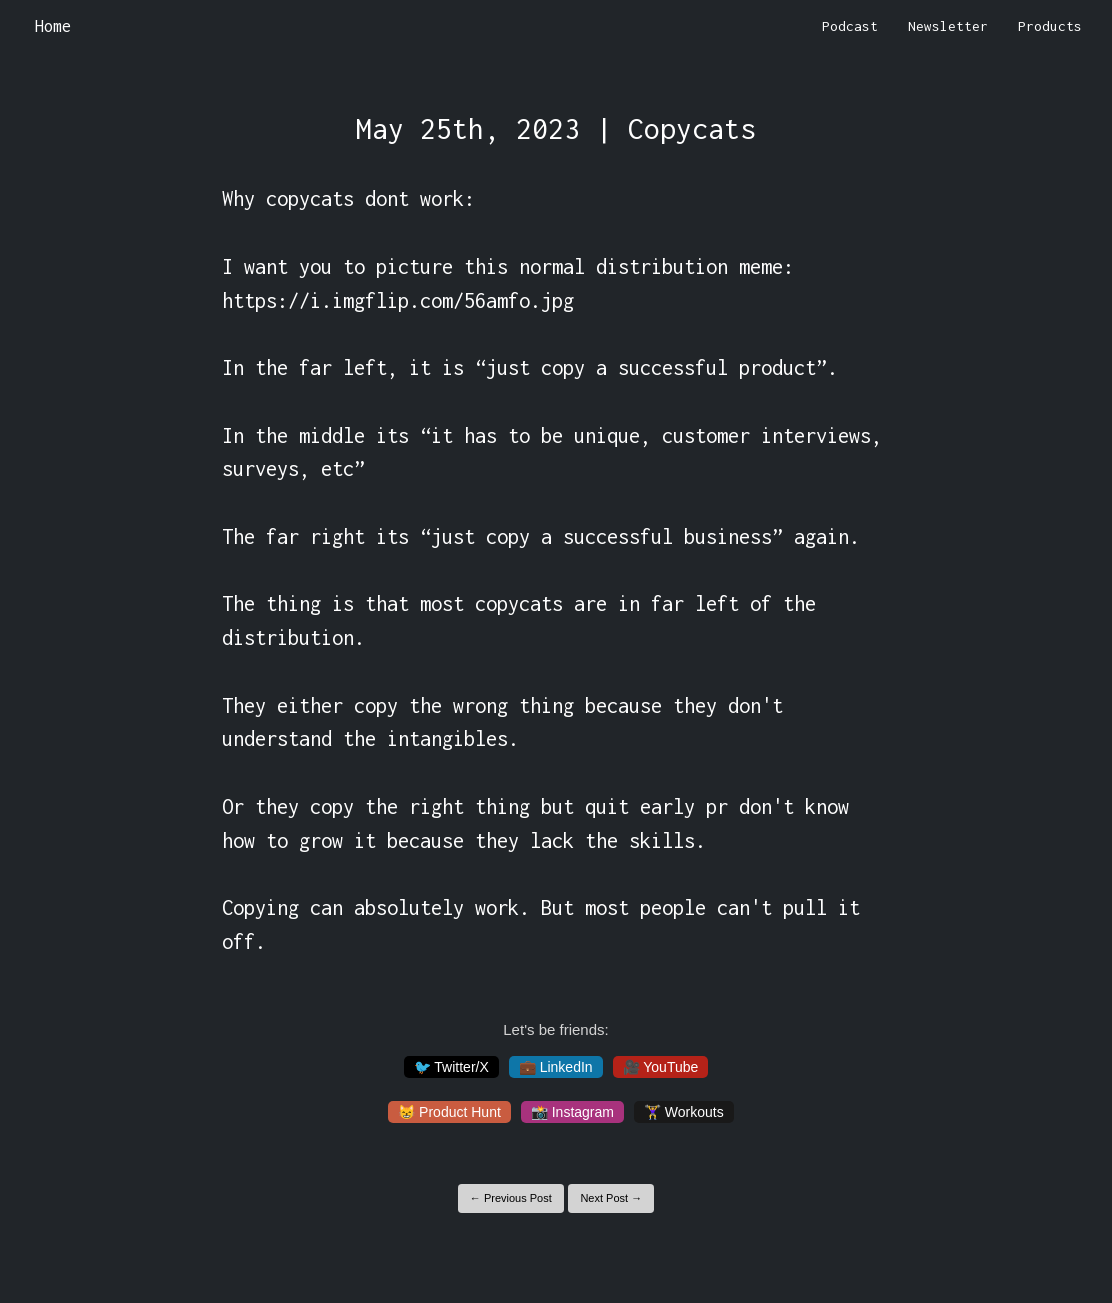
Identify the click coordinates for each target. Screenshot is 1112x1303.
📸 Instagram (572, 1112)
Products (1050, 26)
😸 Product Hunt (449, 1112)
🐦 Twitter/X (451, 1067)
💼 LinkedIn (556, 1067)
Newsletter (948, 26)
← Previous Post (511, 1198)
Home (53, 26)
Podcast (850, 26)
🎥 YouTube (661, 1067)
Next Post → (611, 1198)
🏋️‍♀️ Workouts (684, 1112)
